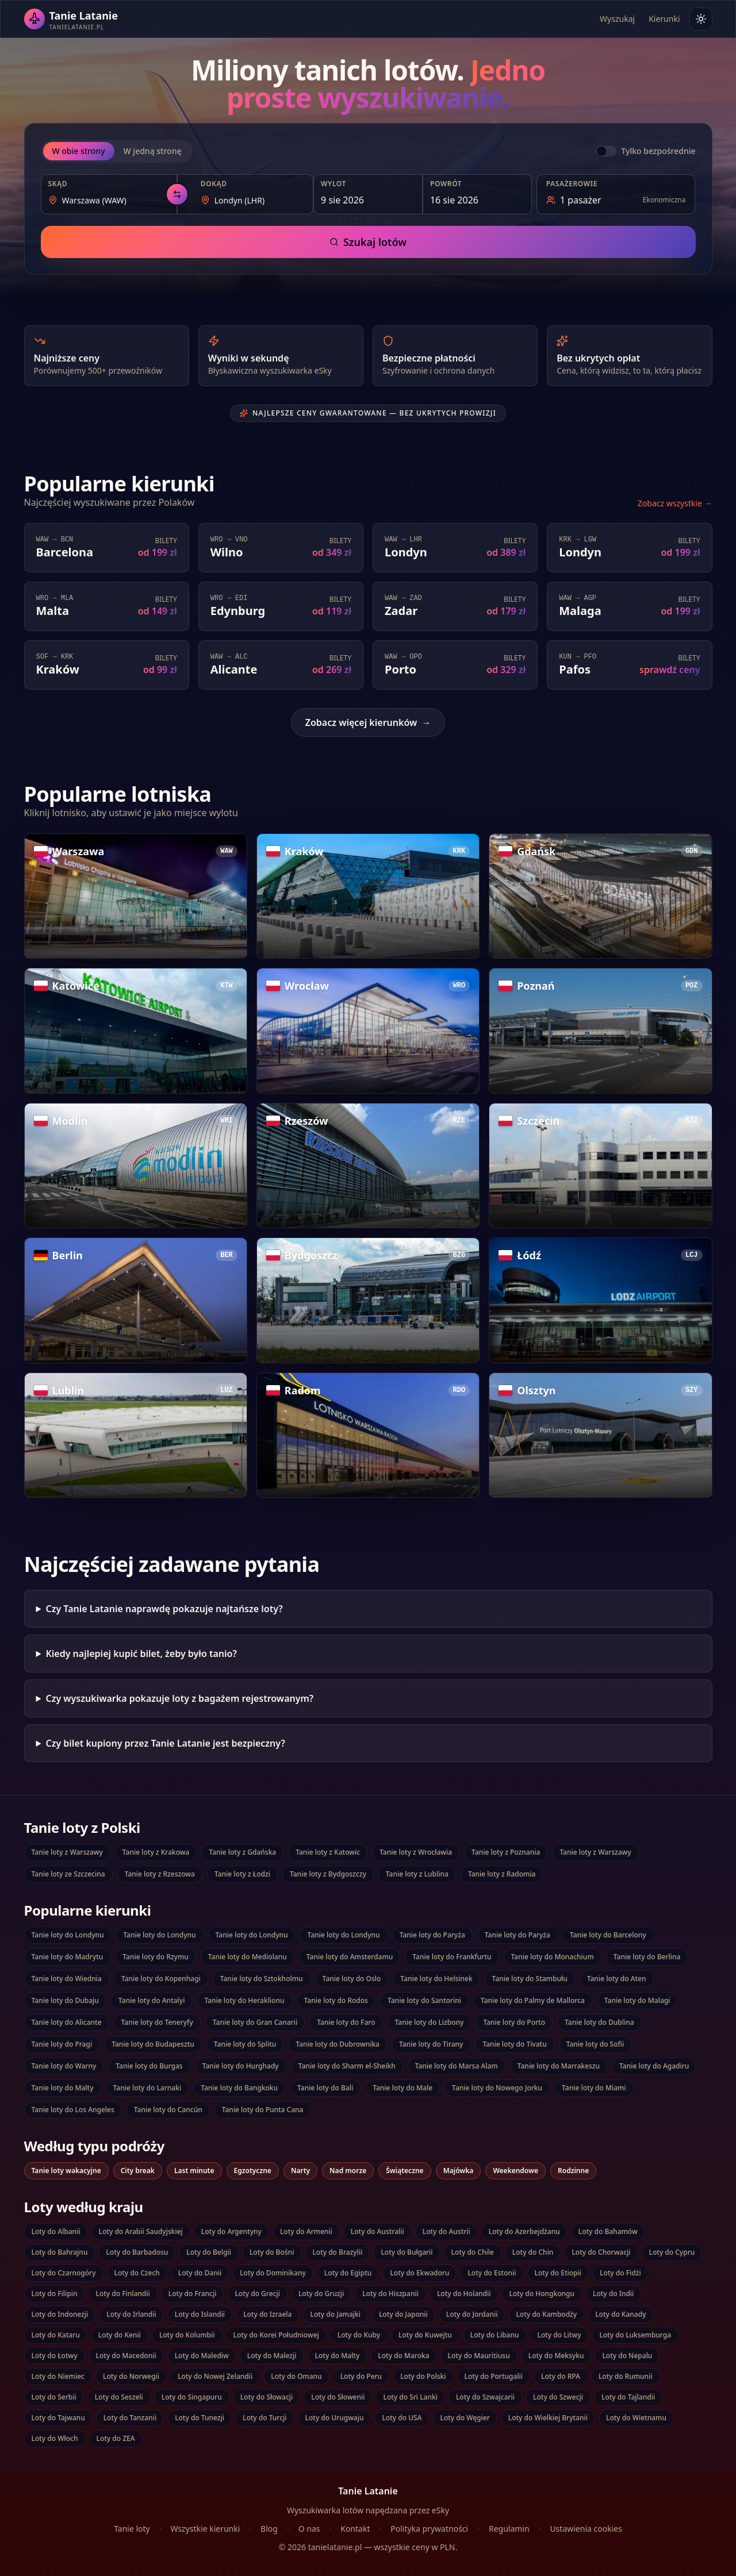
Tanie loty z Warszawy (67, 1852)
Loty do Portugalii (494, 2376)
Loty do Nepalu (627, 2355)
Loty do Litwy (559, 2335)
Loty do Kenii (119, 2335)
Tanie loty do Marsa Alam (456, 2066)
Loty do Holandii (464, 2293)
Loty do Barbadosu (137, 2252)
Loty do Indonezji (60, 2314)
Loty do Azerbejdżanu (524, 2231)
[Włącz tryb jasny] (700, 18)
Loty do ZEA (116, 2438)
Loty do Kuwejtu (425, 2335)
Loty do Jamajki (335, 2314)
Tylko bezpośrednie (658, 151)
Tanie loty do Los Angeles (73, 2109)
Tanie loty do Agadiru (654, 2066)
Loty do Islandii (200, 2314)
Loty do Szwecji (558, 2397)
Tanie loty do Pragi (62, 2044)
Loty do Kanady (620, 2314)
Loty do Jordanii (472, 2314)
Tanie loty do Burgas (149, 2066)
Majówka (458, 2170)
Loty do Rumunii (626, 2376)
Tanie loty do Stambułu (530, 1978)
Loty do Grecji (257, 2293)
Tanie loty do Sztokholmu (261, 1978)
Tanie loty (132, 2528)
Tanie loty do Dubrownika (337, 2044)
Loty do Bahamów (608, 2231)
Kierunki (664, 18)
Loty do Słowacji (266, 2397)
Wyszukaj (617, 18)
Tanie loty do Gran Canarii (255, 2022)
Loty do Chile (472, 2252)
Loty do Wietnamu (636, 2418)
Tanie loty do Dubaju (65, 2000)
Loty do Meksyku (556, 2355)
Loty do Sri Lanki (410, 2397)
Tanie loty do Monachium (552, 1957)
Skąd (58, 184)
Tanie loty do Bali (325, 2088)
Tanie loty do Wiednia (67, 1978)
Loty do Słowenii (338, 2397)
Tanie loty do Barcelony (608, 1935)
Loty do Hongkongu (541, 2293)
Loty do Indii (613, 2293)
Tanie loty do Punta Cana (263, 2109)
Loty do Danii (199, 2273)
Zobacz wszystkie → (675, 503)
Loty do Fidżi (620, 2273)
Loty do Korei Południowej (276, 2335)
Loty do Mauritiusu (479, 2355)
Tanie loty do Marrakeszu (559, 2066)
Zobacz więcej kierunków (368, 722)
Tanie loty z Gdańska (242, 1852)
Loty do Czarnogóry (64, 2273)
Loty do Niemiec (58, 2376)
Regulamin (509, 2528)
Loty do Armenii (306, 2231)
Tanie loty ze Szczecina (68, 1874)
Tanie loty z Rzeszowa (160, 1874)
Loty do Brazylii (337, 2252)
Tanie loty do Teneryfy (157, 2022)
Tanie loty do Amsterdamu (349, 1957)
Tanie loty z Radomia (502, 1874)
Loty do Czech (137, 2273)
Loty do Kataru (56, 2335)
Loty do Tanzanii (129, 2418)
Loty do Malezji (272, 2355)
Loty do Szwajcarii (485, 2397)
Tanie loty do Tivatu (514, 2044)
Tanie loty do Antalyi (151, 2000)
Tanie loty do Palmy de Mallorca (533, 2000)
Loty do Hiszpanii (390, 2293)
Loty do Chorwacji (601, 2252)
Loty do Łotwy (55, 2355)
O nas (309, 2528)
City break (138, 2170)
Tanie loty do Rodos (336, 2000)
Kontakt (355, 2528)
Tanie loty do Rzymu (155, 1957)
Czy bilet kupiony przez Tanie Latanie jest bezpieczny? (165, 1743)
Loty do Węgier (464, 2418)
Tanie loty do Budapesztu (153, 2044)
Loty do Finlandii (122, 2293)
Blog (269, 2528)
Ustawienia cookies (586, 2528)
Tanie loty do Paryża (432, 1935)
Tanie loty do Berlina (647, 1957)
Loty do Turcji (265, 2418)
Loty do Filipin (55, 2293)
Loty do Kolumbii (187, 2335)
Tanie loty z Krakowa (156, 1852)
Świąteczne (404, 2170)
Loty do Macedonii (126, 2355)
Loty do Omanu (296, 2376)
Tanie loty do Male (402, 2088)
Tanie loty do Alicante (67, 2022)
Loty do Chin (533, 2252)
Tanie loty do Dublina (599, 2022)
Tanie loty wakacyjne (66, 2170)
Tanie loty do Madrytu (67, 1957)
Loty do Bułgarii (406, 2252)
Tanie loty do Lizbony (428, 2022)
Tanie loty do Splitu (245, 2044)
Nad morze (347, 2170)
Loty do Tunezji (199, 2418)
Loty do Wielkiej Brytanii (548, 2418)
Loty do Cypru (672, 2252)
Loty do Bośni (272, 2252)
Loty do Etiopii (558, 2273)
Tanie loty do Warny (64, 2066)
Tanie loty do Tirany (431, 2044)
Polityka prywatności (429, 2528)
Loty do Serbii (54, 2397)
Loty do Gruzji (321, 2293)
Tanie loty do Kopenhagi (161, 1978)
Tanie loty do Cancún (168, 2109)
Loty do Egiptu (348, 2273)
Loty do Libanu (494, 2335)
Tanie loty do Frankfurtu (451, 1957)
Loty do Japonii (403, 2314)
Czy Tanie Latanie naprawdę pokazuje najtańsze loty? (163, 1608)
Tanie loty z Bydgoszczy (328, 1874)
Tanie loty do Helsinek (436, 1978)
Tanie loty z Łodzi (242, 1874)
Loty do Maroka (403, 2355)
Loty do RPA (560, 2376)
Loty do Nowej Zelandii (215, 2376)
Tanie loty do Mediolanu (247, 1957)
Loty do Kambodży (546, 2314)
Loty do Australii (377, 2231)
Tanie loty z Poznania (505, 1852)
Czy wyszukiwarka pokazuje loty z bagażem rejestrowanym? (179, 1698)
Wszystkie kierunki (205, 2528)
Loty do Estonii (491, 2273)
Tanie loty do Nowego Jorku (497, 2088)
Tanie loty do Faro (346, 2022)
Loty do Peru (361, 2376)
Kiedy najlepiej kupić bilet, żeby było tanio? (140, 1653)
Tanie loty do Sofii (595, 2044)
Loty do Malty (337, 2355)
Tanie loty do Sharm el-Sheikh (347, 2066)
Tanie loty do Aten (616, 1978)
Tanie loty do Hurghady (240, 2066)
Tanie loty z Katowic (328, 1852)
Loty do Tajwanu (58, 2418)
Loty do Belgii (208, 2252)
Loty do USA (401, 2418)
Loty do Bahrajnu (60, 2252)
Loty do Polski (423, 2376)
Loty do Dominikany (273, 2273)
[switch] (606, 151)
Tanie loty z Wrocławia (415, 1852)
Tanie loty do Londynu (68, 1935)
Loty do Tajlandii (628, 2397)
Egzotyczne (252, 2170)
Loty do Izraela (267, 2314)
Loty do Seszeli (119, 2397)
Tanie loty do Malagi (637, 2000)
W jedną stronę (153, 150)
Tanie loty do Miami (594, 2088)
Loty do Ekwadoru (419, 2273)
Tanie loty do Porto (514, 2022)
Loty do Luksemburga (635, 2335)
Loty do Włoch (55, 2438)
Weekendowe (515, 2170)
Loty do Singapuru (192, 2397)
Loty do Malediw (202, 2355)
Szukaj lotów (368, 242)
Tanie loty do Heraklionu (244, 2000)
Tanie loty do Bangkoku (239, 2088)
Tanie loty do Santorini (424, 2000)
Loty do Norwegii (131, 2376)
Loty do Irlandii (131, 2314)
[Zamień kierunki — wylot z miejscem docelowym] (177, 194)
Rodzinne (573, 2170)
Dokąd (214, 184)
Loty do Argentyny (231, 2231)
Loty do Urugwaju (334, 2418)
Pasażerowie (571, 184)
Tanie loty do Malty (63, 2088)
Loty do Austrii (446, 2231)
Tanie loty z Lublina (417, 1874)
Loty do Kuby (359, 2335)
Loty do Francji (192, 2293)
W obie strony (78, 150)
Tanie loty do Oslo (352, 1978)
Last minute (194, 2170)
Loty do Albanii (56, 2231)
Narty (300, 2170)
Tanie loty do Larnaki (147, 2088)
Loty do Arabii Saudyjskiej (141, 2231)
